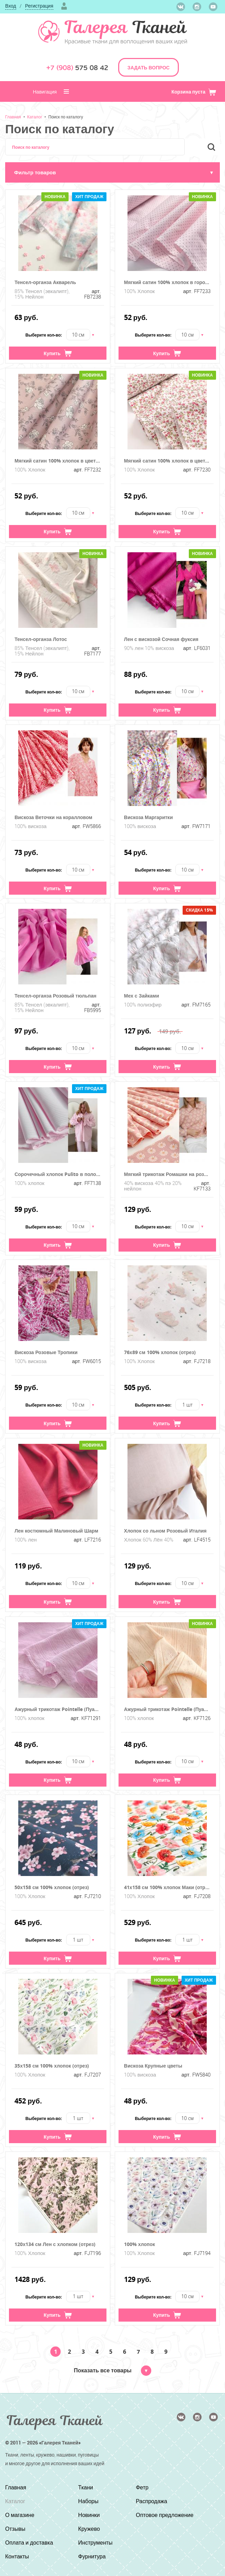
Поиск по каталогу (65, 116)
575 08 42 (77, 68)
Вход (10, 5)
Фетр (142, 2487)
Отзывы (15, 2529)
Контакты (17, 2556)
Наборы (88, 2501)
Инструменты (95, 2542)
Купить (58, 353)
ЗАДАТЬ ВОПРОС (148, 67)
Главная (13, 116)
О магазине (19, 2515)
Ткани (85, 2487)
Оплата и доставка (29, 2542)
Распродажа (151, 2501)
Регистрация (39, 5)
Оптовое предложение (164, 2515)
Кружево (89, 2529)
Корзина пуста (193, 91)
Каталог (34, 116)
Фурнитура (92, 2556)
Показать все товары (112, 2370)
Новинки (89, 2515)
